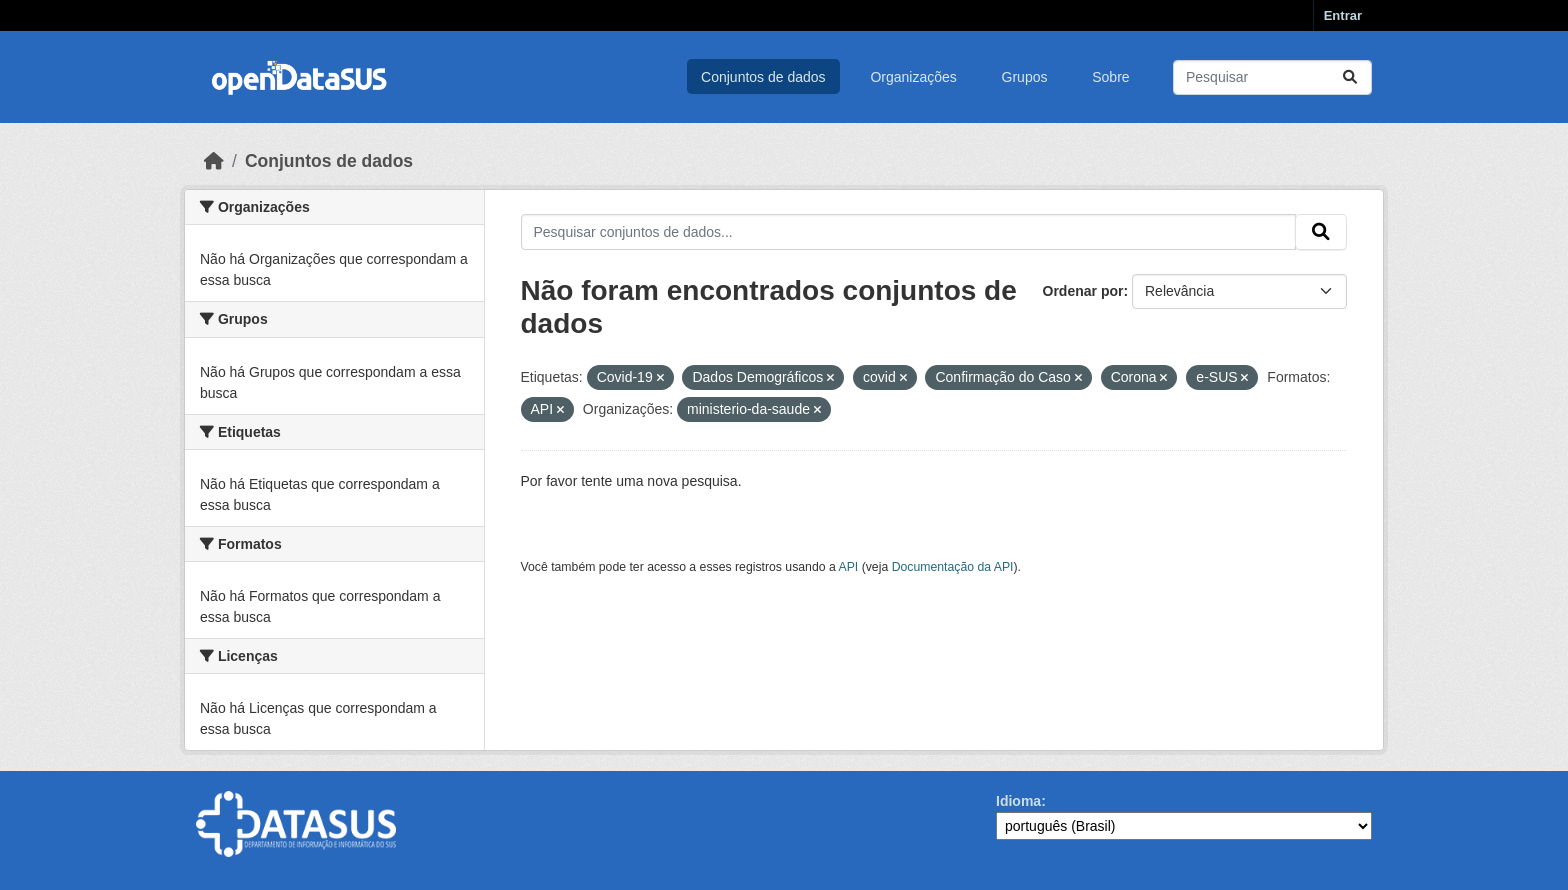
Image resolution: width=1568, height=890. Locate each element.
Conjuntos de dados (763, 77)
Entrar (1343, 15)
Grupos (1025, 77)
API (849, 567)
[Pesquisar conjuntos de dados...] (1272, 77)
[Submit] (1350, 77)
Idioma (1018, 801)
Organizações (913, 77)
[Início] (214, 161)
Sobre (1110, 77)
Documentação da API (953, 567)
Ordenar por (1083, 291)
